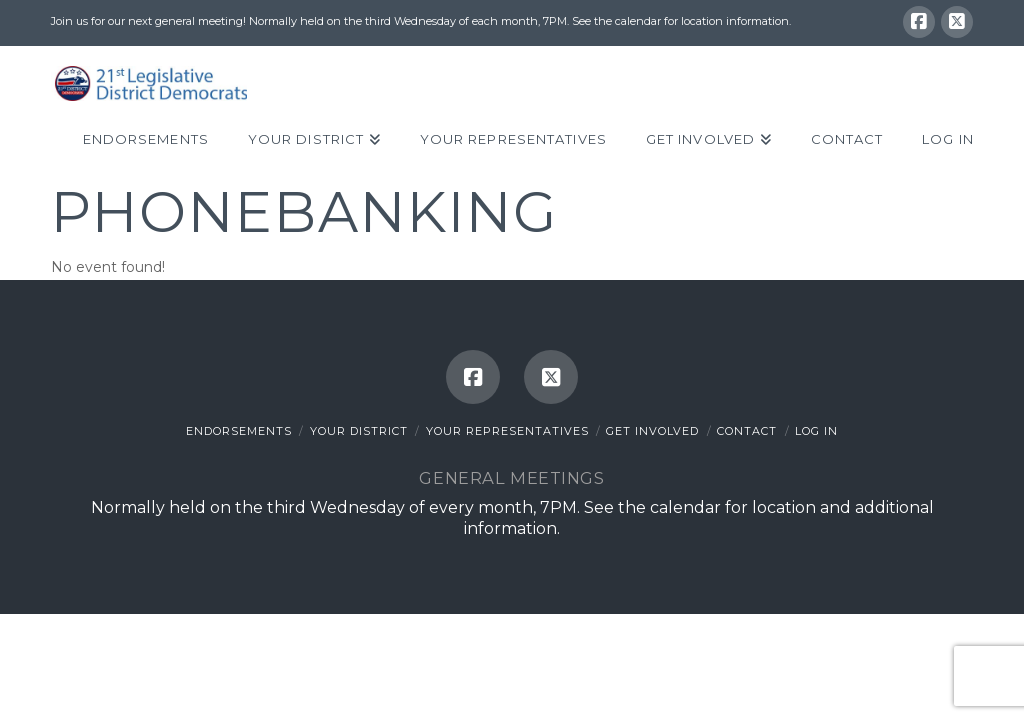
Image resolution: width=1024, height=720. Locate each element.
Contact (747, 431)
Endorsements (239, 431)
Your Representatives (507, 431)
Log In (816, 431)
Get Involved (652, 431)
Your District (359, 431)
